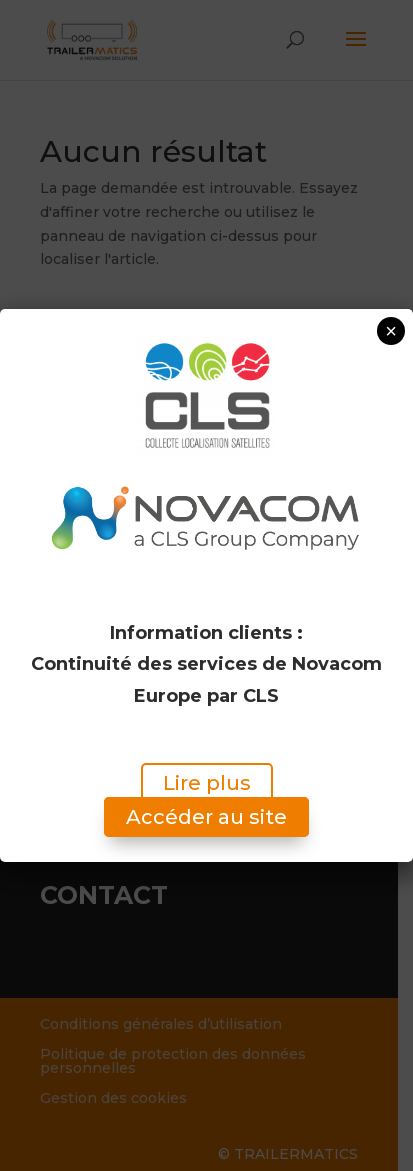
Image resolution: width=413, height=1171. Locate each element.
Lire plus (207, 784)
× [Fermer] (391, 331)
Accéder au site (206, 818)
